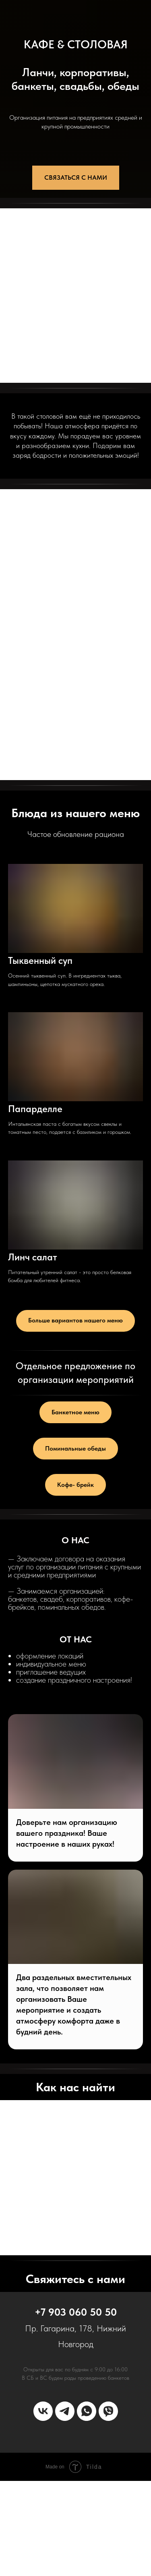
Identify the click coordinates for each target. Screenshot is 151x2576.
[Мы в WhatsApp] (86, 2411)
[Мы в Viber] (108, 2411)
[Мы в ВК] (43, 2411)
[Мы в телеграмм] (64, 2411)
